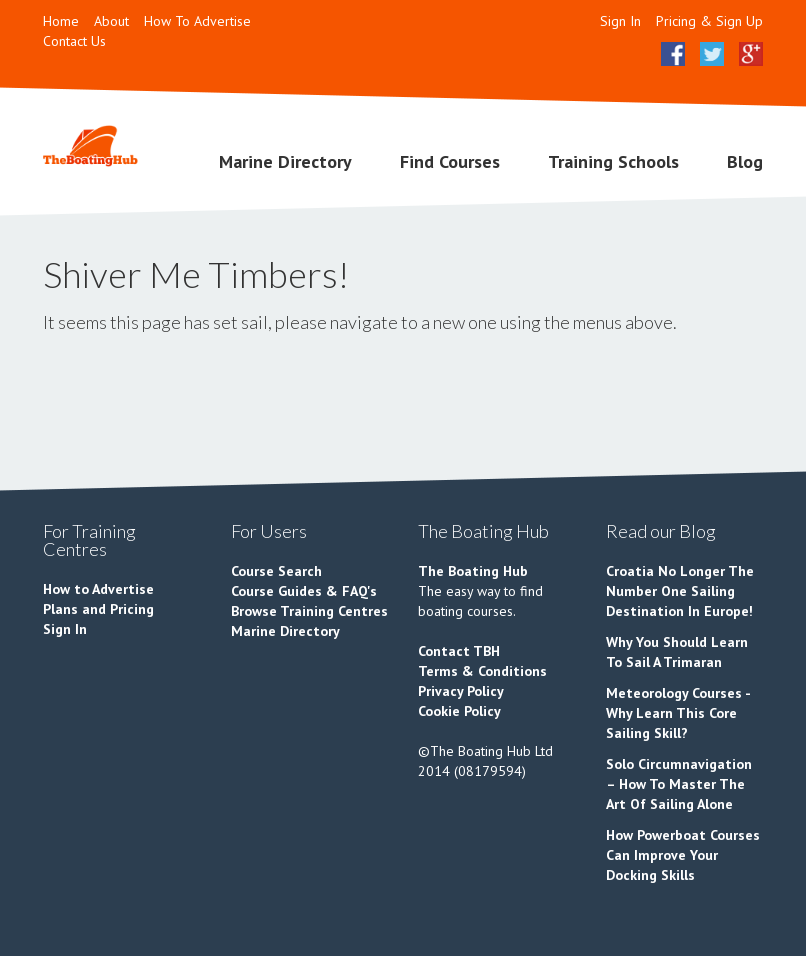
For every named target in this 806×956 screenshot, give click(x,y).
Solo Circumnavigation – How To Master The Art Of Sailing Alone (679, 784)
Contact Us (74, 41)
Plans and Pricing (98, 609)
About (111, 21)
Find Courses (450, 161)
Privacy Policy (461, 691)
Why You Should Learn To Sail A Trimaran (677, 652)
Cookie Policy (459, 711)
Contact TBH (459, 651)
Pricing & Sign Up (709, 21)
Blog (745, 161)
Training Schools (613, 161)
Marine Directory (285, 161)
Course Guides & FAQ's (304, 591)
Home (61, 21)
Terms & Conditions (482, 671)
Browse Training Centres (309, 611)
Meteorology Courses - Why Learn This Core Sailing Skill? (678, 713)
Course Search (276, 571)
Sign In (620, 21)
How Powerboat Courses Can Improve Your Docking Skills (683, 855)
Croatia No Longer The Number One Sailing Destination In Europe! (680, 591)
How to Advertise (98, 589)
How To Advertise (197, 21)
